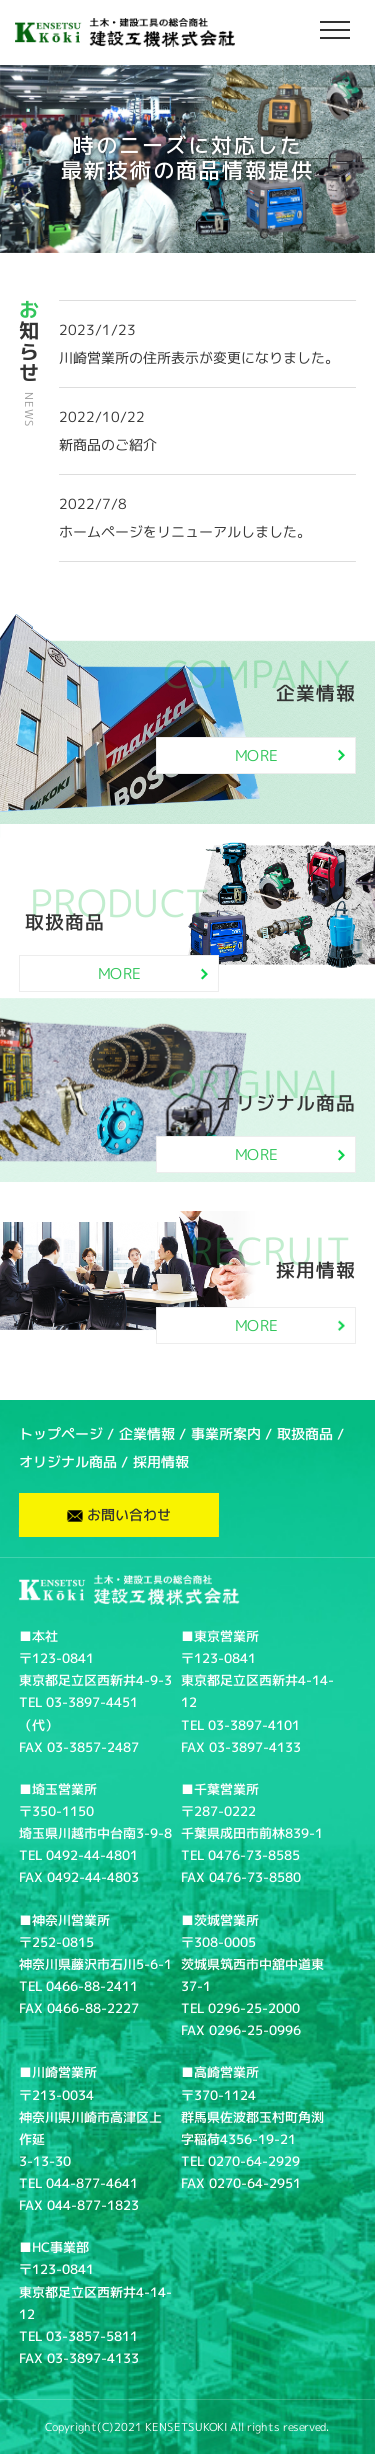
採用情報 (161, 1461)
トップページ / (66, 1433)
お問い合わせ (119, 1514)
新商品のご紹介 (108, 444)
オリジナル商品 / (73, 1461)
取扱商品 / (310, 1433)
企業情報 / (152, 1433)
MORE (290, 755)
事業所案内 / (231, 1433)
